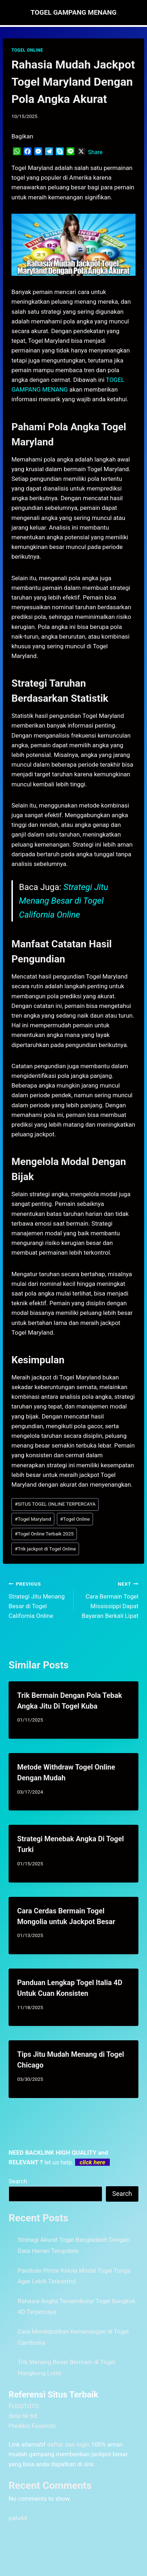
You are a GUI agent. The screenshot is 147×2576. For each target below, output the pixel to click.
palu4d (18, 2517)
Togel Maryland (33, 1519)
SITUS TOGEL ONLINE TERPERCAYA (55, 1504)
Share (95, 152)
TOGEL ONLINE (27, 50)
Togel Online (75, 1519)
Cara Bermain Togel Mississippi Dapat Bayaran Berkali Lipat (109, 1599)
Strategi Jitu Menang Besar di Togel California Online (63, 901)
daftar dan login (68, 2444)
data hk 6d (23, 2415)
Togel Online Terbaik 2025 (44, 1533)
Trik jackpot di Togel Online (45, 1549)
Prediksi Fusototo (32, 2425)
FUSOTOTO (24, 2406)
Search (18, 2181)
